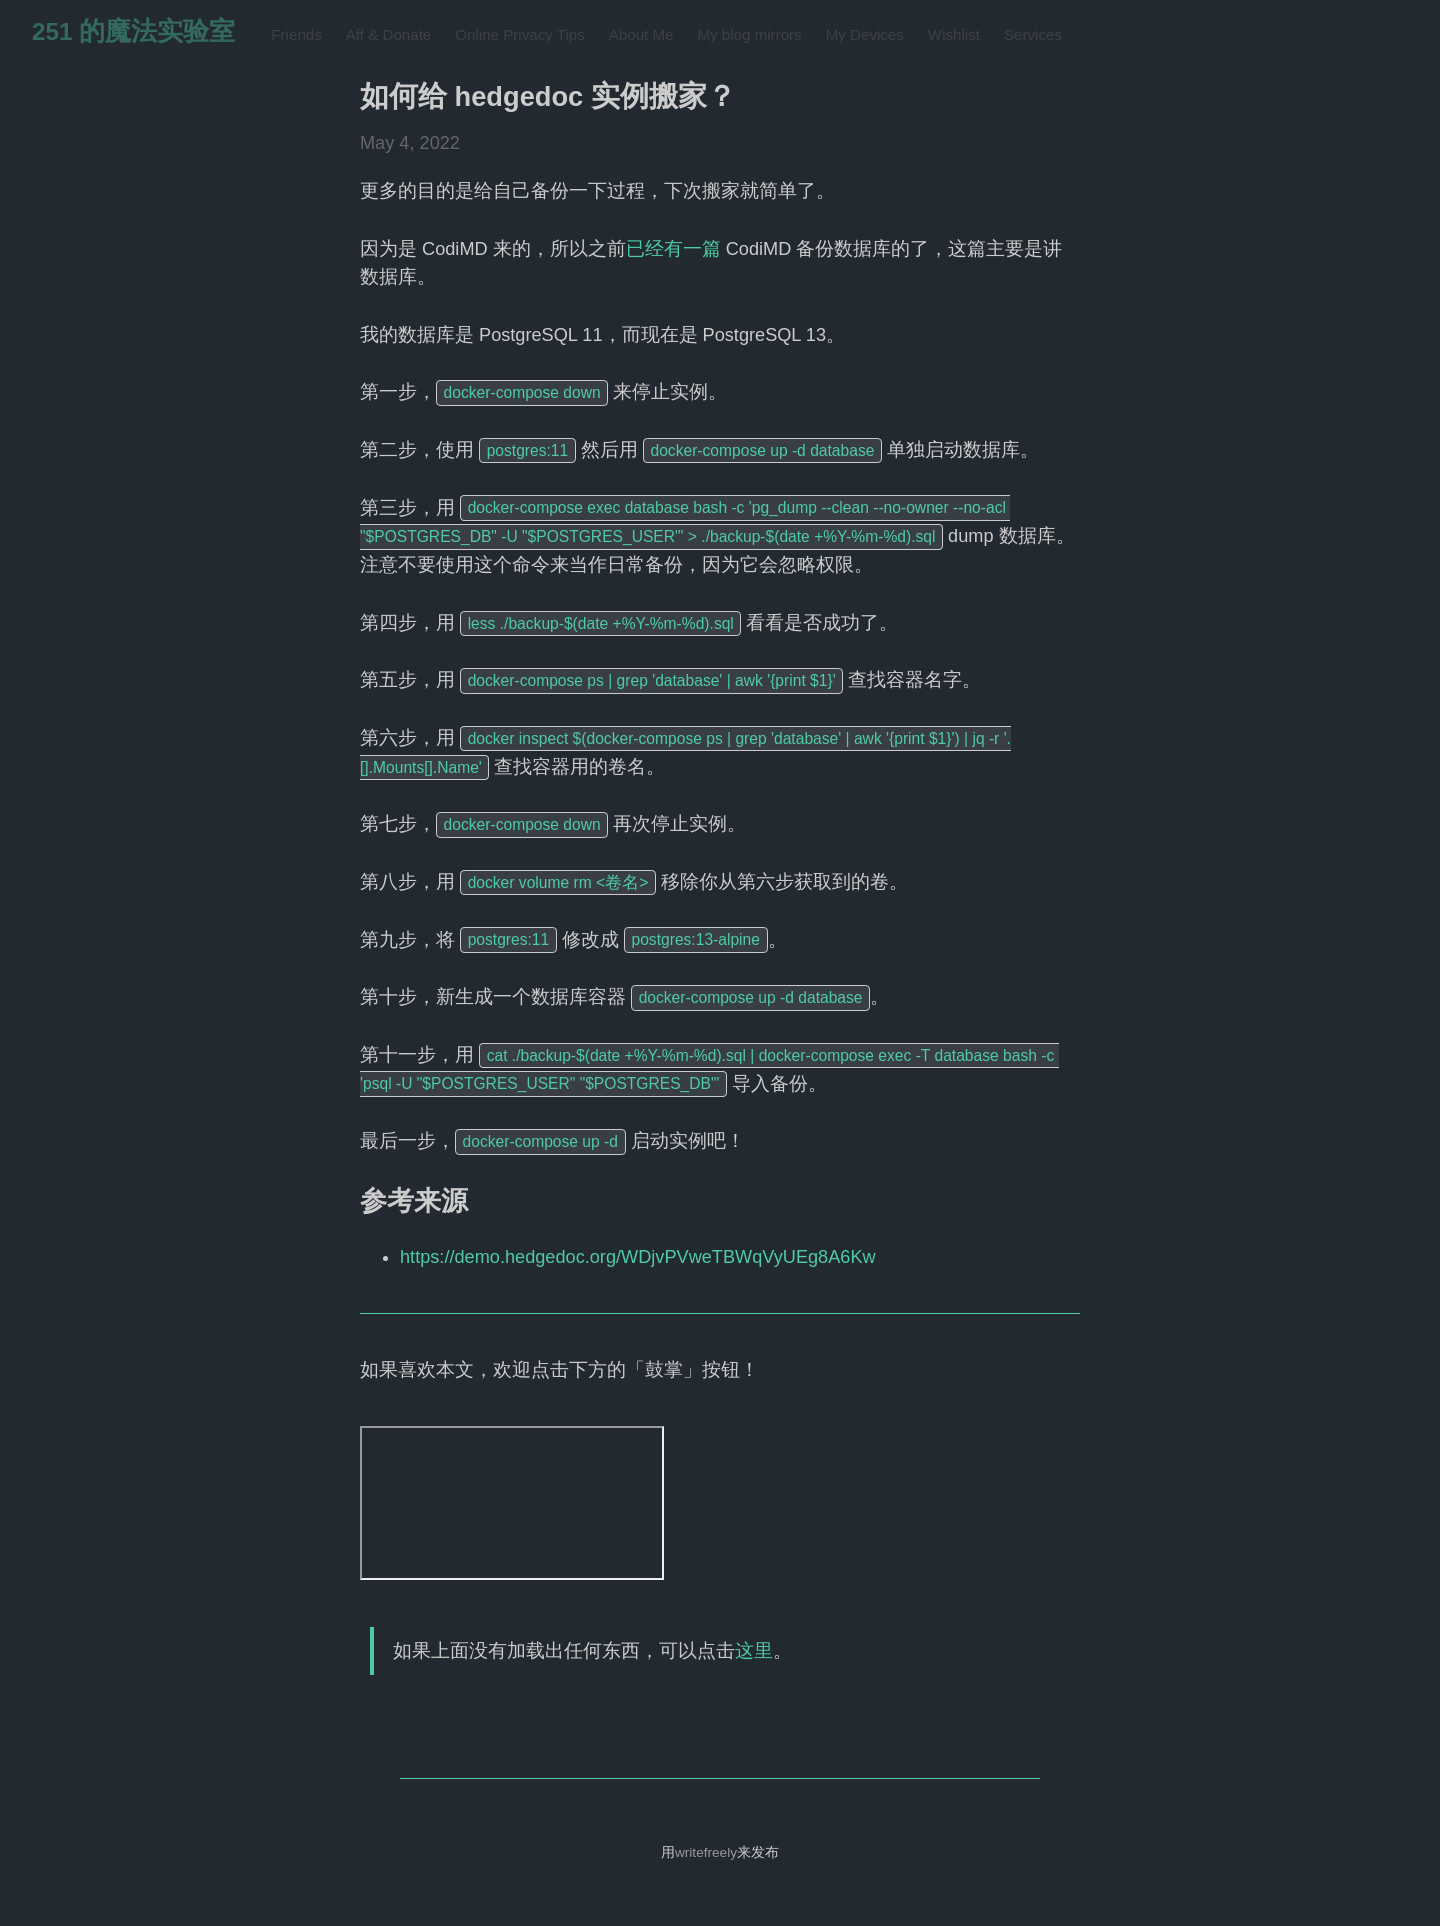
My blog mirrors (749, 34)
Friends (296, 34)
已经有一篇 (673, 249)
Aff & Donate (388, 34)
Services (1033, 34)
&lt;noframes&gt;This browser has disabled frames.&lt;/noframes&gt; (512, 1503)
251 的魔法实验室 (133, 31)
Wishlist (954, 34)
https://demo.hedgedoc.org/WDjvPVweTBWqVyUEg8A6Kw (638, 1257)
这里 (754, 1651)
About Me (641, 34)
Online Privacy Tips (519, 34)
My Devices (865, 34)
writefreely (706, 1852)
